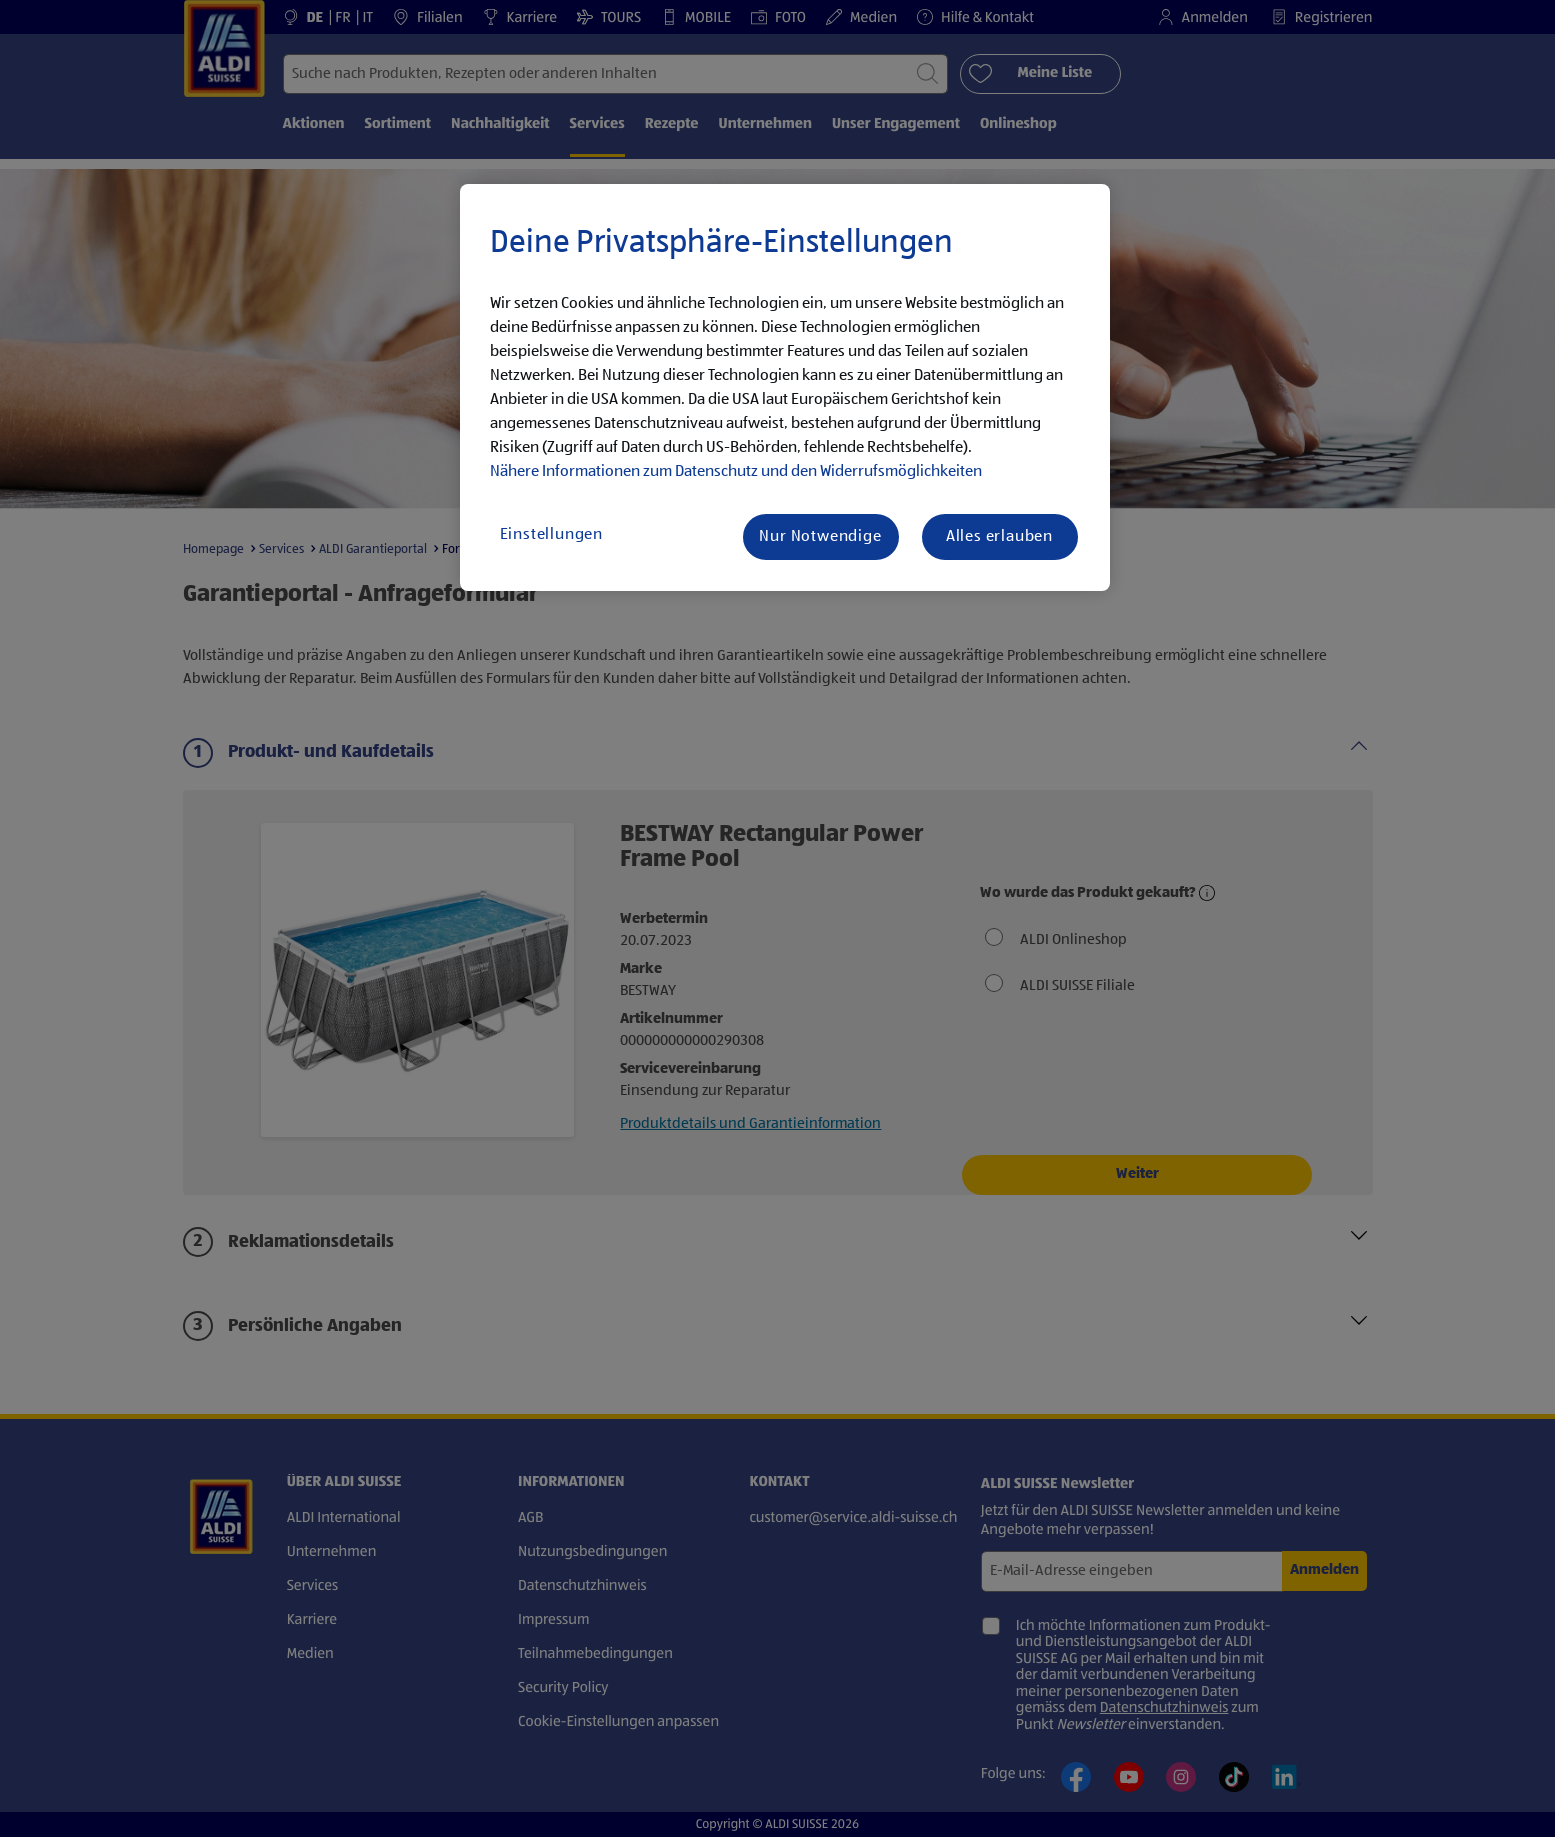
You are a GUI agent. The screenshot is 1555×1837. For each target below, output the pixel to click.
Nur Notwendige (820, 537)
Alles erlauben (999, 537)
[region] (785, 388)
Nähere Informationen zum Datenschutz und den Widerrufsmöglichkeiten (736, 472)
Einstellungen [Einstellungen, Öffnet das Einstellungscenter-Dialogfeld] (551, 535)
